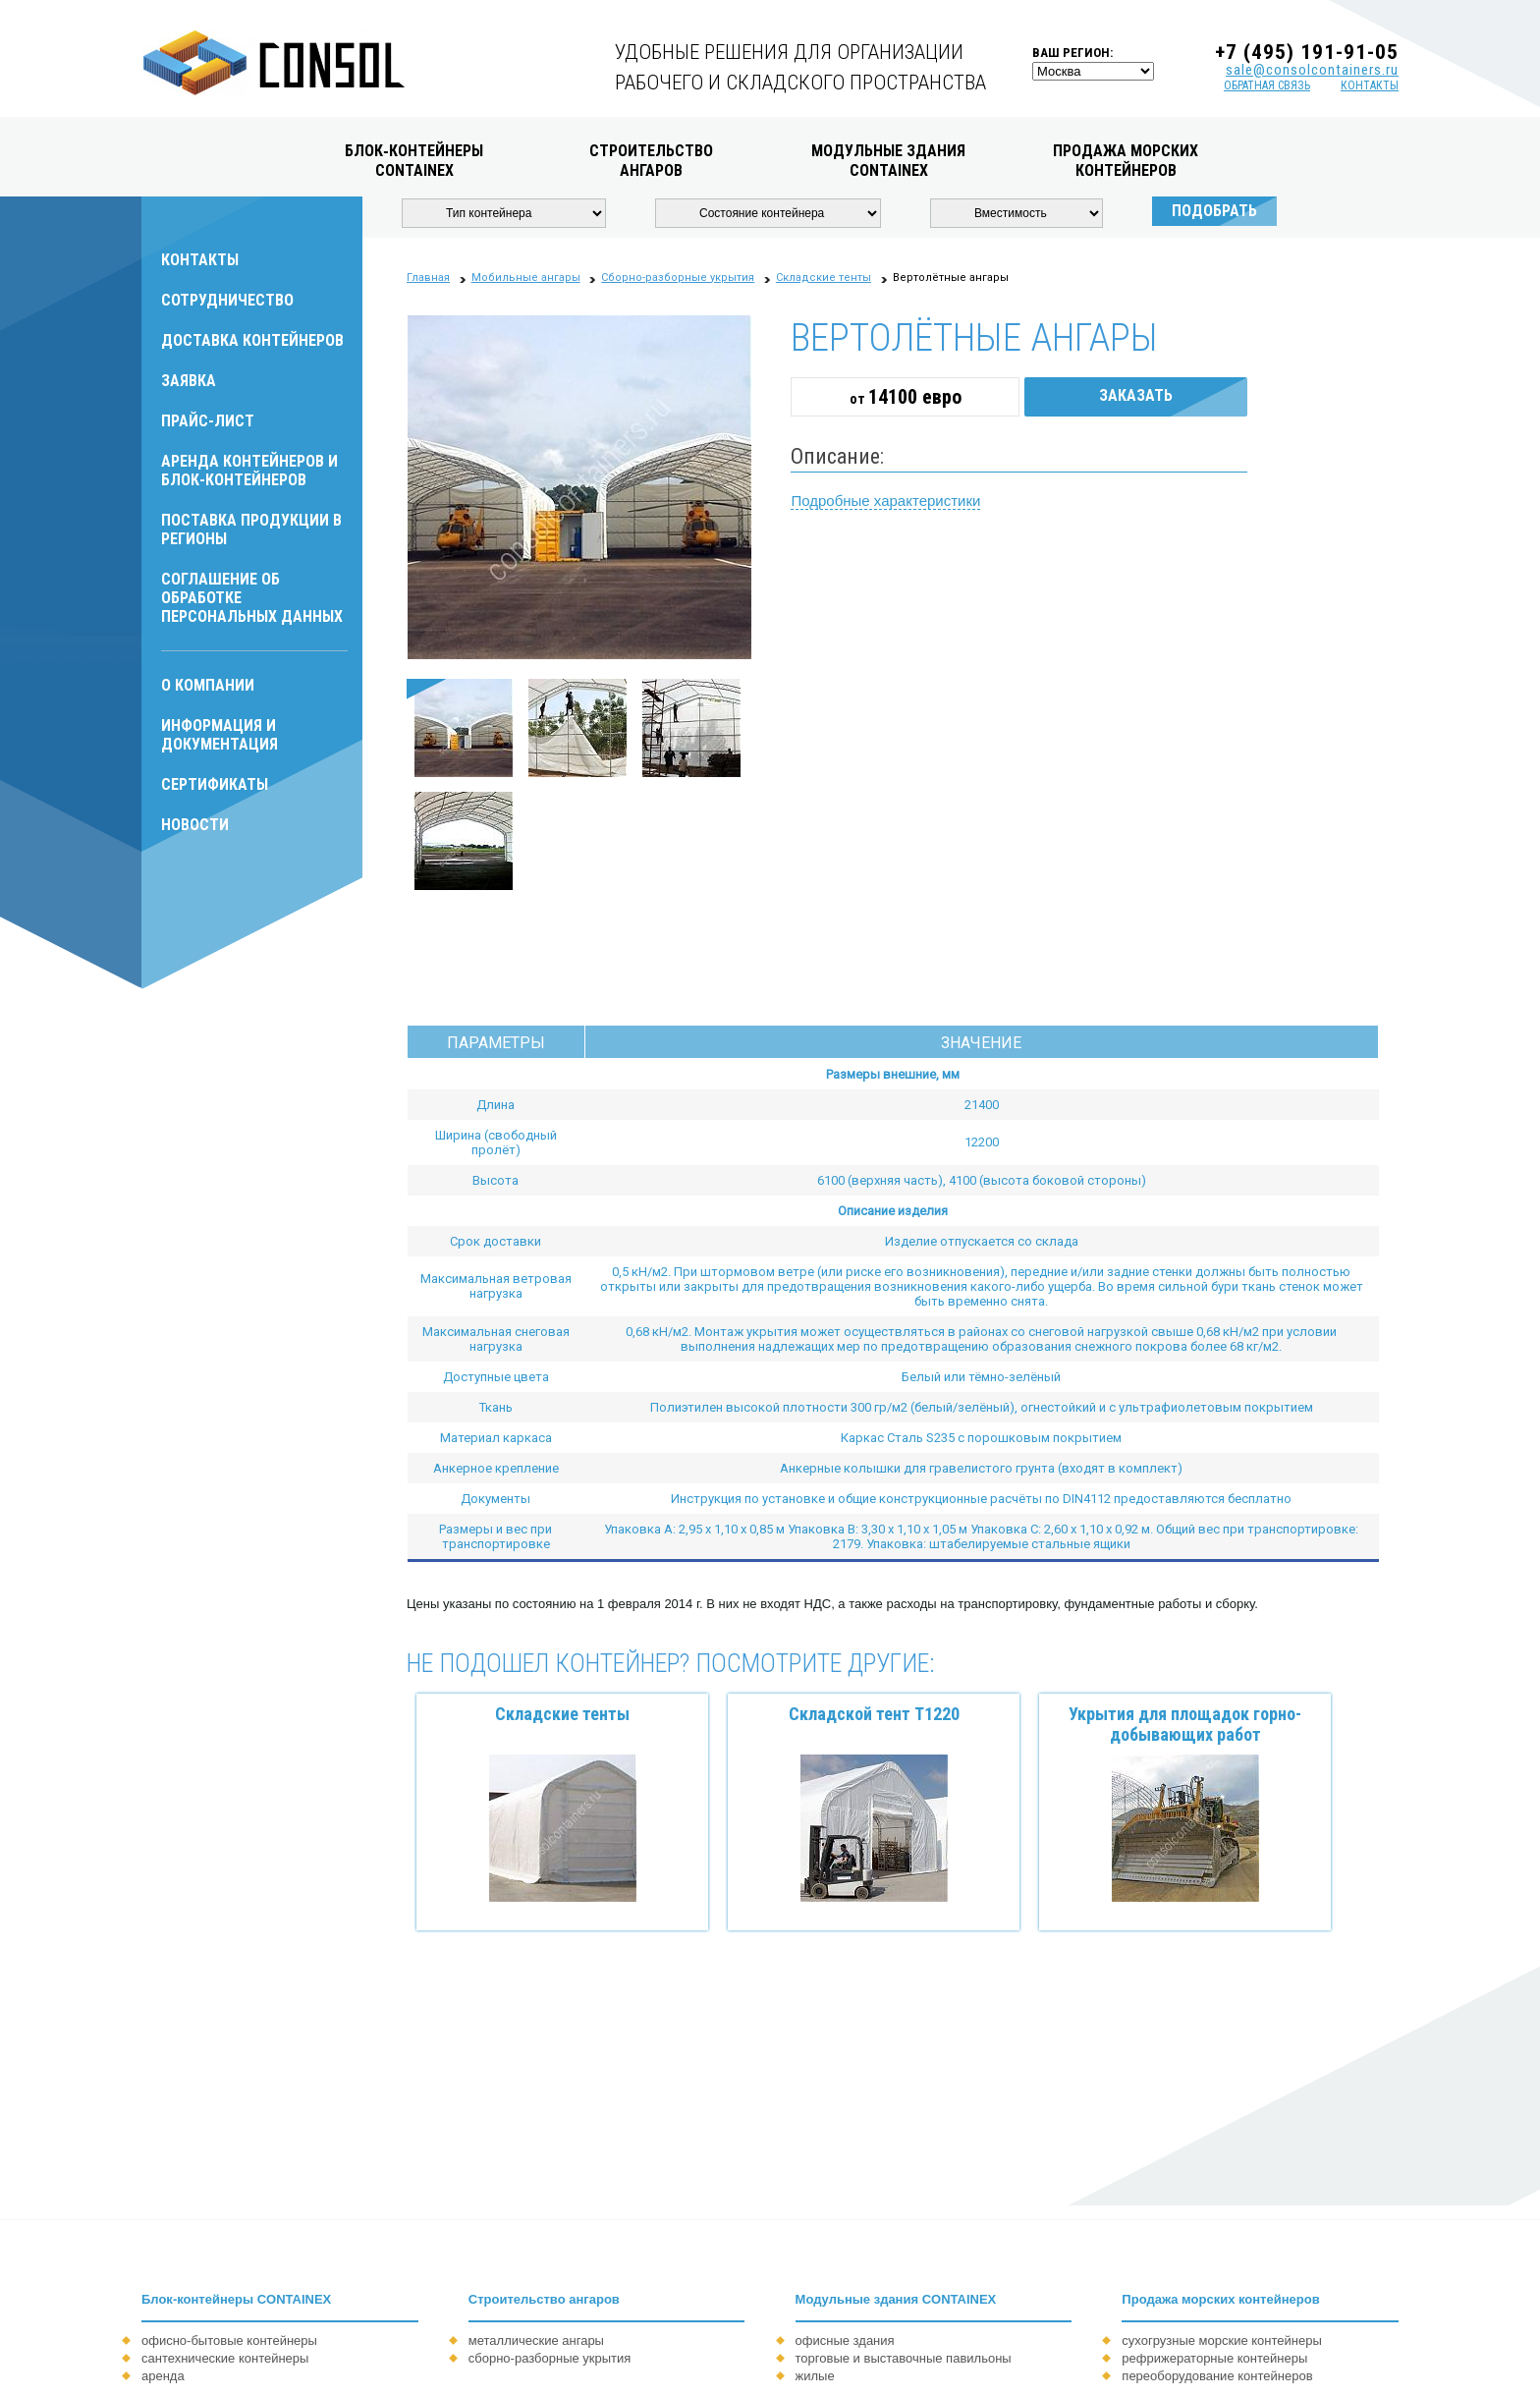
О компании (207, 685)
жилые (815, 2375)
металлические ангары (536, 2340)
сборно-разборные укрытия (550, 2358)
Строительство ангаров (544, 2299)
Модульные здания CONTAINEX (896, 2299)
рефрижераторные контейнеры (1214, 2358)
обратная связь (1267, 85)
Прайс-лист (207, 421)
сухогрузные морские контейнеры (1221, 2340)
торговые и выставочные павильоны (904, 2358)
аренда (163, 2375)
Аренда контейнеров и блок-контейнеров (249, 470)
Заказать (1136, 395)
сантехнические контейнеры (224, 2358)
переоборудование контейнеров (1217, 2375)
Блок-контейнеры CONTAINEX (236, 2299)
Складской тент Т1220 (874, 1713)
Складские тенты (562, 1713)
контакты (1370, 85)
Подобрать (1214, 210)
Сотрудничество (227, 300)
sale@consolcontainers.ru (1312, 70)
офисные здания (845, 2340)
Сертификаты (214, 784)
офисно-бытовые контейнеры (229, 2340)
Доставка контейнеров (252, 340)
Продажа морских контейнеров (1220, 2299)
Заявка (188, 380)
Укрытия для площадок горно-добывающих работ (1185, 1724)
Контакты (200, 260)
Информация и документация (219, 734)
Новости (195, 824)
